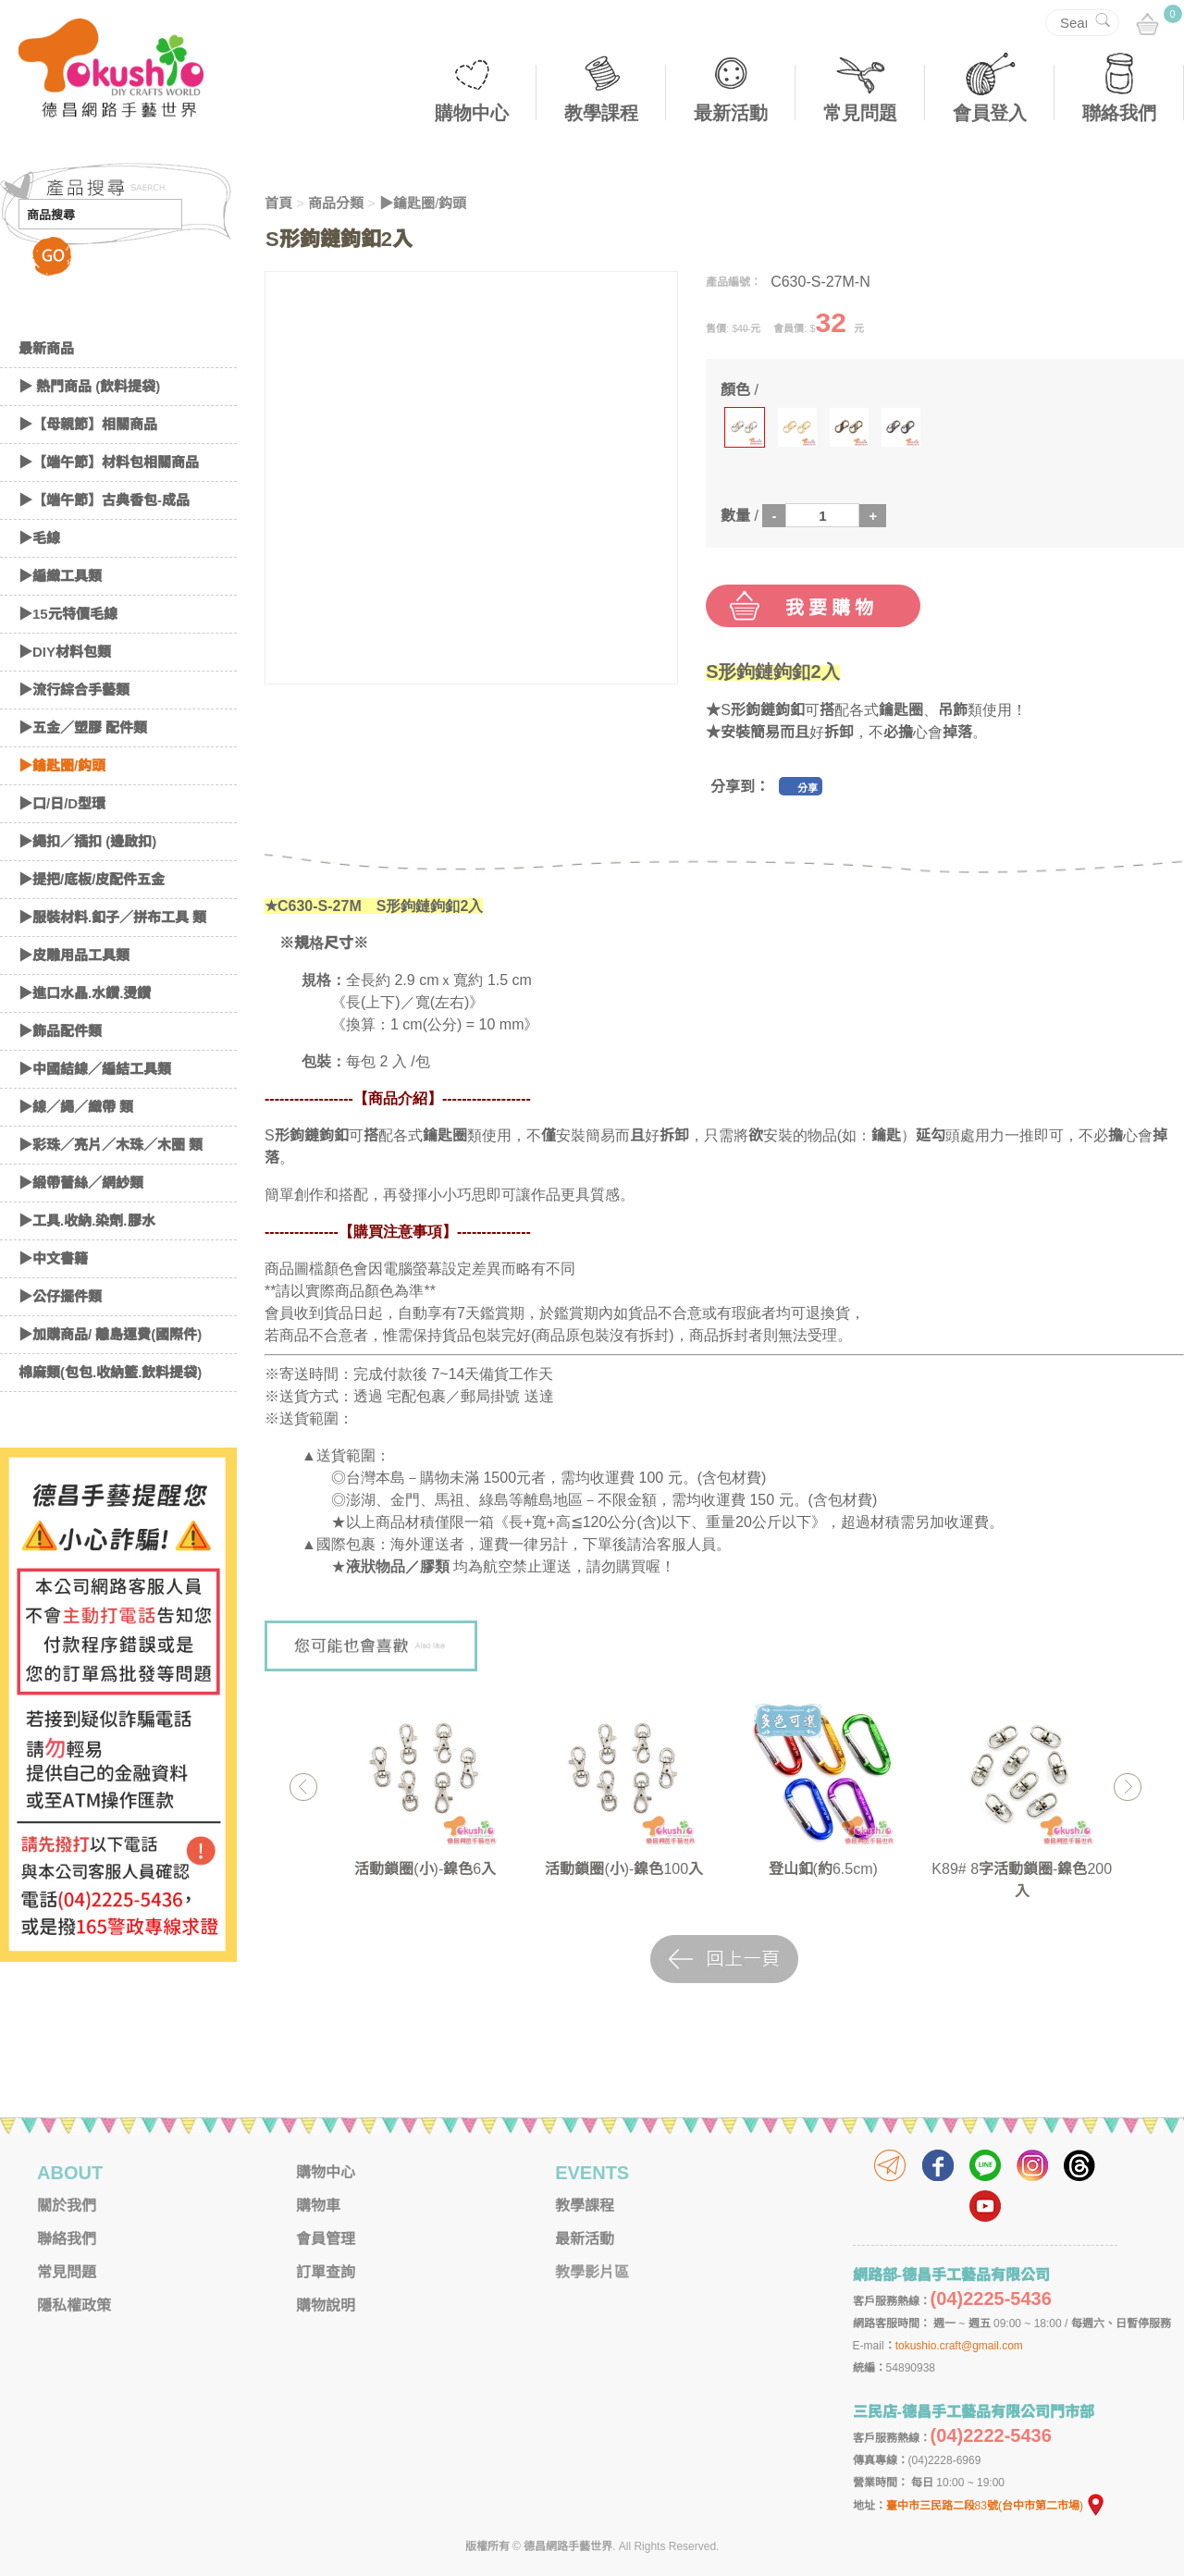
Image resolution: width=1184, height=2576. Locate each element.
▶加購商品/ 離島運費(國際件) (110, 1334)
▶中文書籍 (53, 1258)
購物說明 (325, 2305)
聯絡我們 (1119, 113)
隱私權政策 (74, 2305)
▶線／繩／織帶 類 (75, 1107)
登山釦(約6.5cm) (823, 1869)
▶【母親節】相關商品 (87, 424)
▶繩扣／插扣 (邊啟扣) (87, 841)
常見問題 (860, 113)
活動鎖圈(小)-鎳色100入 (624, 1869)
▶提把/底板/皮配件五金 (91, 879)
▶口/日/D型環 (61, 803)
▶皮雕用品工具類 (74, 955)
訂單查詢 (325, 2272)
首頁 (278, 203)
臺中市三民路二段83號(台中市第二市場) (996, 2505)
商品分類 (336, 203)
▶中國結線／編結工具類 (94, 1069)
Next (1127, 1786)
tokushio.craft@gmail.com (959, 2345)
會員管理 (325, 2239)
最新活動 (731, 113)
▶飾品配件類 (60, 1031)
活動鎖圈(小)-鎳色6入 (425, 1869)
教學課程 (601, 113)
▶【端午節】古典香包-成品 (104, 500)
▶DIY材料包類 (64, 651)
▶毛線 (39, 538)
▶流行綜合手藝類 (74, 689)
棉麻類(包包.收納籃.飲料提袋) (110, 1372)
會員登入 (990, 113)
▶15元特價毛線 (67, 614)
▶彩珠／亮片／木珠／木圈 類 (110, 1144)
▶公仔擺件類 (60, 1296)
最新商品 (46, 348)
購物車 (318, 2205)
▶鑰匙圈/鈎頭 (61, 765)
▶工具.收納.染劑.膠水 (86, 1220)
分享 (807, 788)
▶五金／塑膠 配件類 (82, 727)
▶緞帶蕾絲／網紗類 (80, 1182)
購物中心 (472, 113)
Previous (303, 1786)
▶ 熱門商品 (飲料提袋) (89, 386)
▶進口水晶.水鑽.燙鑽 (84, 993)
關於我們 (66, 2205)
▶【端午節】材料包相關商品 (108, 462)
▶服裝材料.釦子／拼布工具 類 (112, 917)
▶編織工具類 (60, 576)
